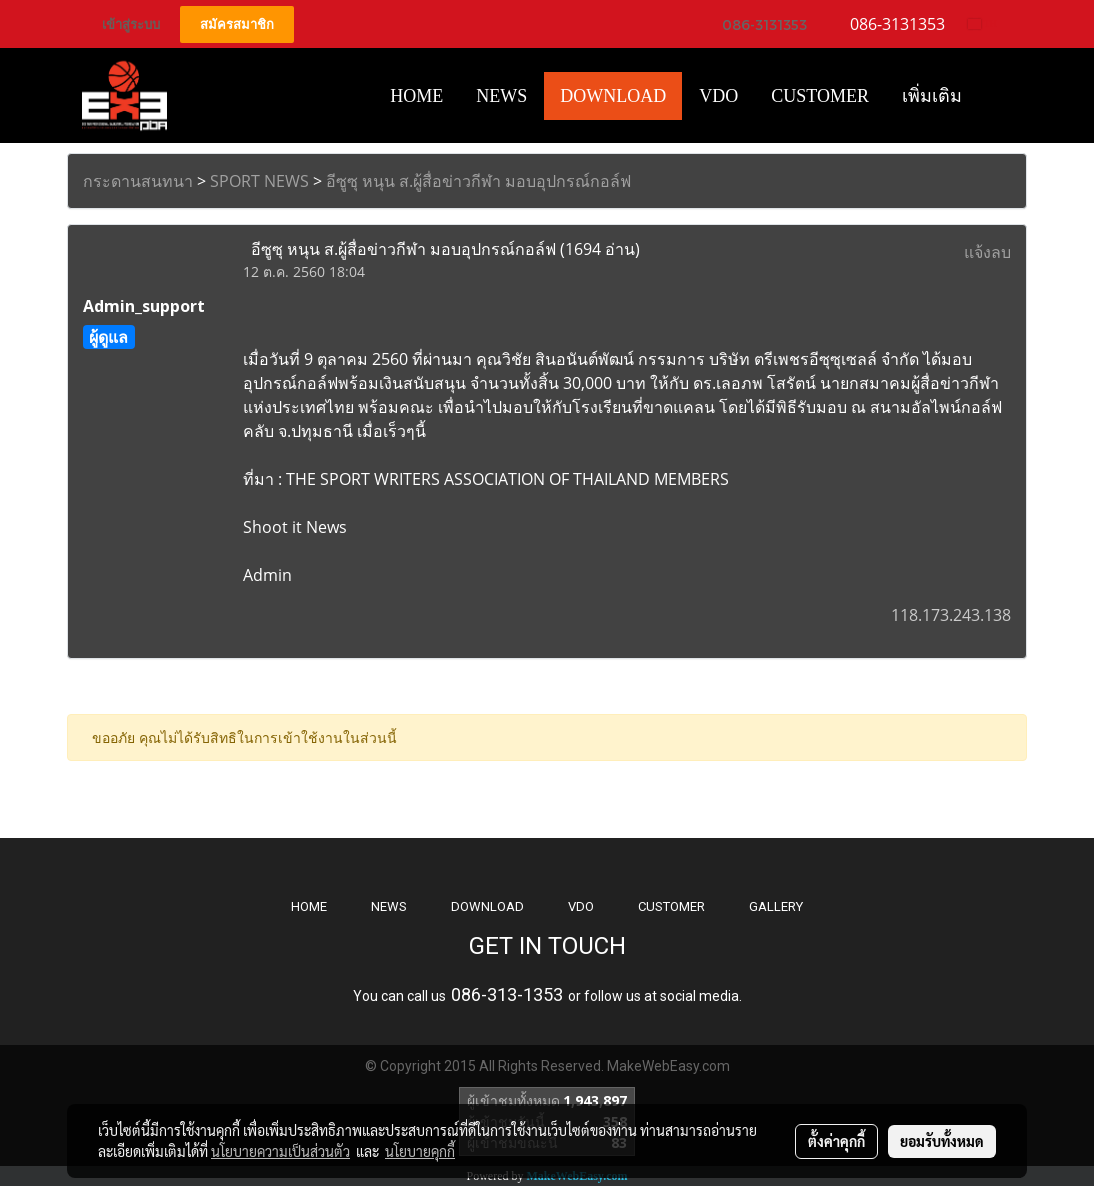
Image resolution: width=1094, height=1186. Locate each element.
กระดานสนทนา (138, 181)
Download (613, 96)
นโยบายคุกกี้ (420, 1151)
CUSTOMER (671, 906)
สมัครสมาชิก (237, 24)
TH (982, 23)
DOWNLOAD (487, 906)
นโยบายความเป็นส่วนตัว (280, 1151)
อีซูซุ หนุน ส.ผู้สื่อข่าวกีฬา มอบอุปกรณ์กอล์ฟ (478, 181)
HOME (416, 96)
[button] (996, 96)
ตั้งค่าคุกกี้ (836, 1141)
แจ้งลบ (987, 252)
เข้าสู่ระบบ (131, 24)
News (501, 96)
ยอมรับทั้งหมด (942, 1141)
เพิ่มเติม (932, 96)
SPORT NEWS (259, 181)
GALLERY (776, 906)
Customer (820, 96)
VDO (718, 96)
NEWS (389, 906)
